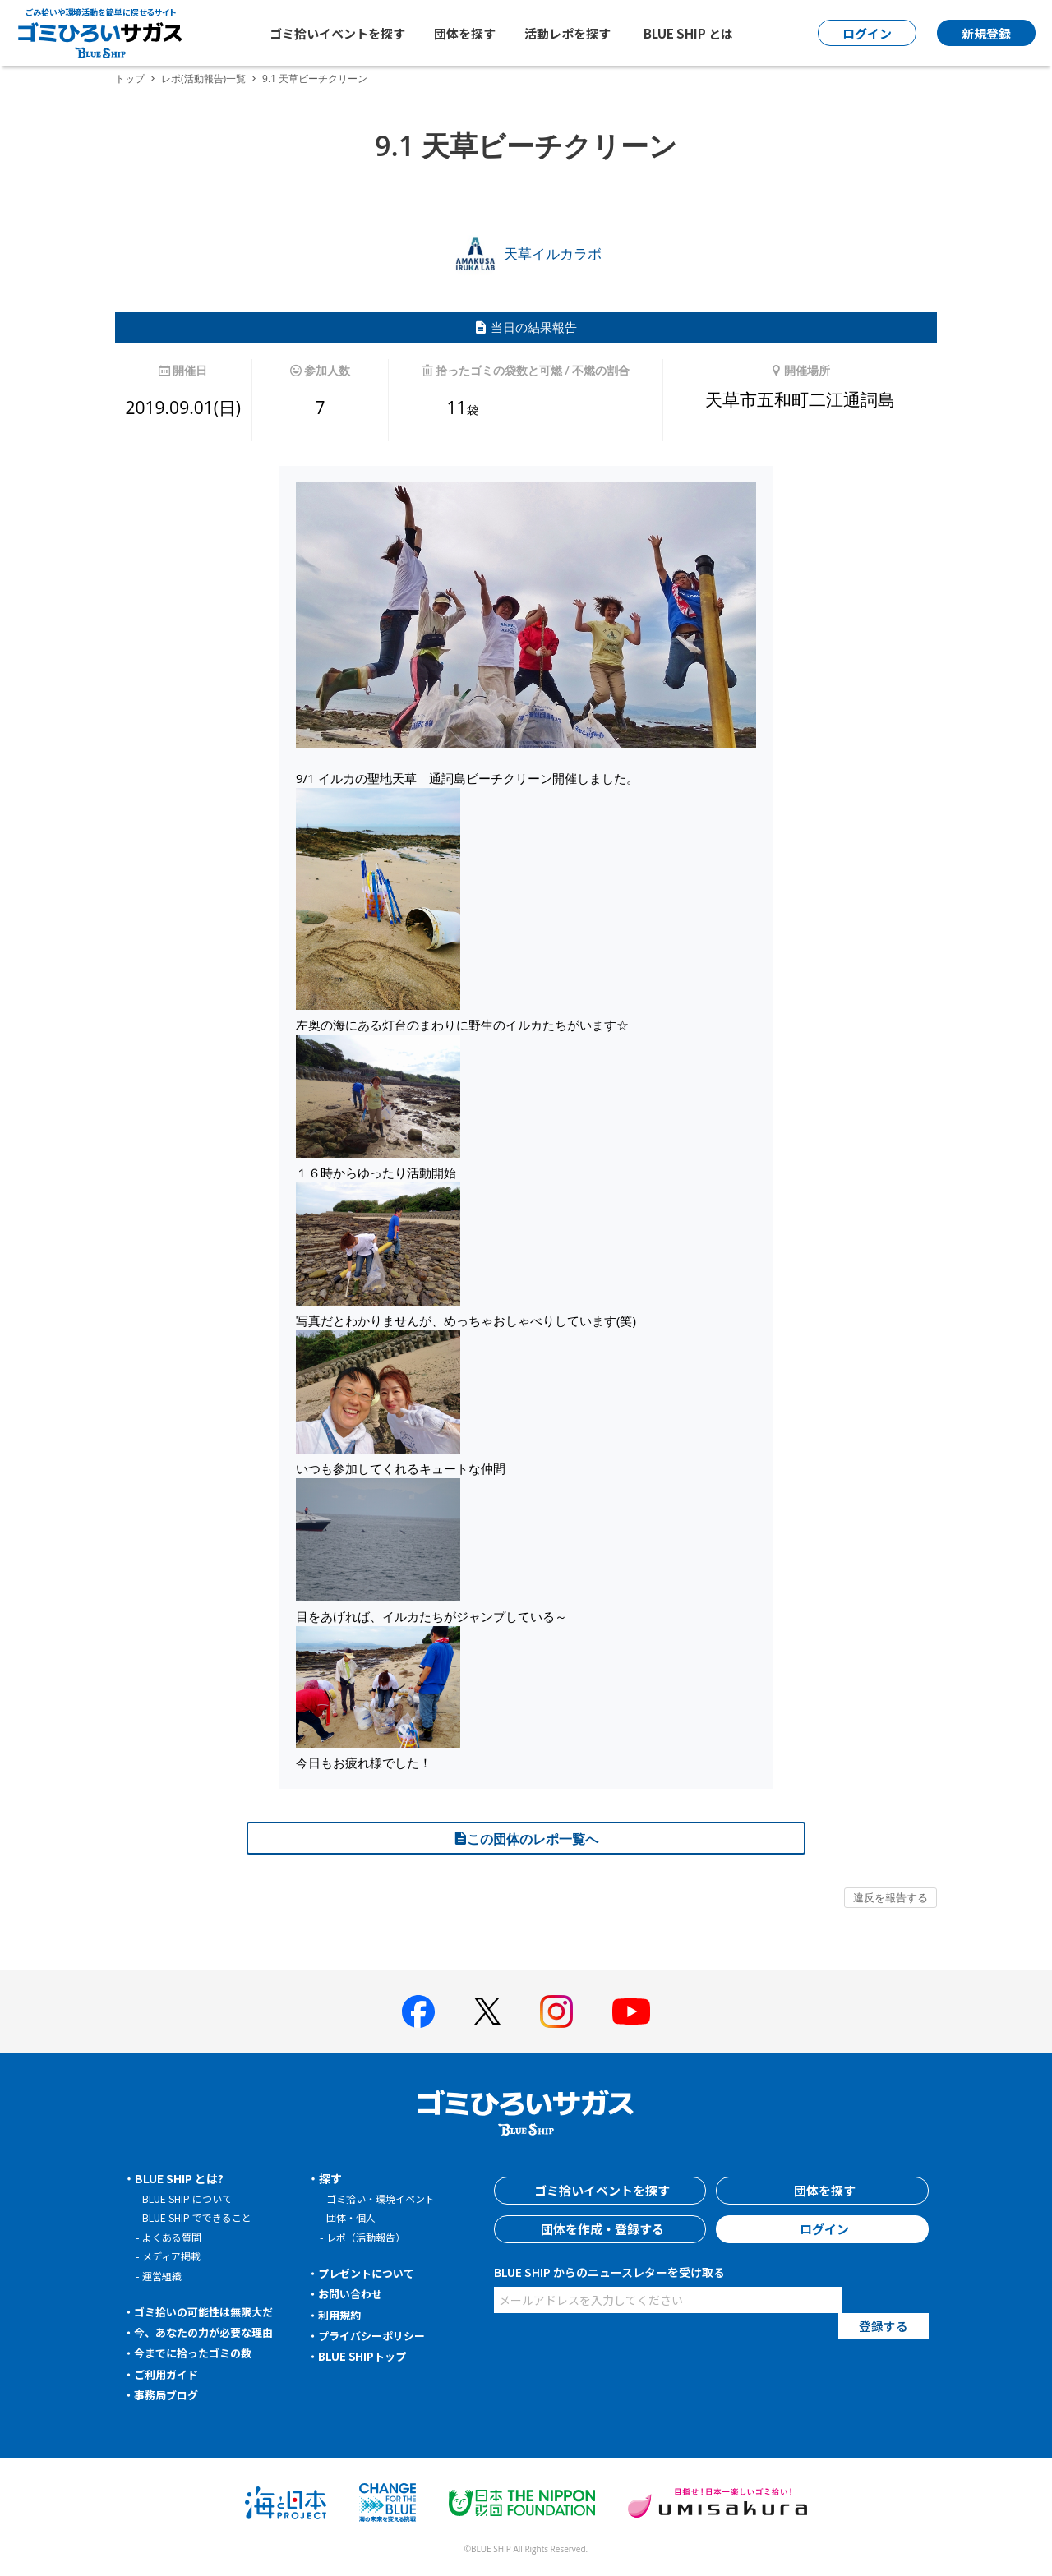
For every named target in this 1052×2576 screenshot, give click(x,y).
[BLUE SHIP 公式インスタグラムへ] (556, 2011)
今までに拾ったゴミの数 (198, 2352)
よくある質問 (174, 2237)
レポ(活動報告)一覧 (203, 78)
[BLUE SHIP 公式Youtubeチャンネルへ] (631, 2011)
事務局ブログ (169, 2394)
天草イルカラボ (525, 253)
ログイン (822, 2229)
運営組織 (163, 2275)
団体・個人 (353, 2217)
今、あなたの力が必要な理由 (209, 2332)
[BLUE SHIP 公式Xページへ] (487, 2011)
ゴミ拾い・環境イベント (385, 2198)
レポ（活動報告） (369, 2237)
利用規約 (342, 2314)
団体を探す (465, 33)
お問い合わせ (353, 2293)
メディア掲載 (173, 2256)
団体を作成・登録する (600, 2229)
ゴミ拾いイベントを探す (337, 33)
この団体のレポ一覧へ (526, 1839)
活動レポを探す (567, 33)
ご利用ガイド (169, 2374)
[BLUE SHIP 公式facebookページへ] (418, 2011)
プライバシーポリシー (376, 2335)
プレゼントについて (370, 2273)
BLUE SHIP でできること (201, 2217)
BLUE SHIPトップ (365, 2356)
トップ (130, 78)
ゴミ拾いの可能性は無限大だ (209, 2311)
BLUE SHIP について (190, 2198)
